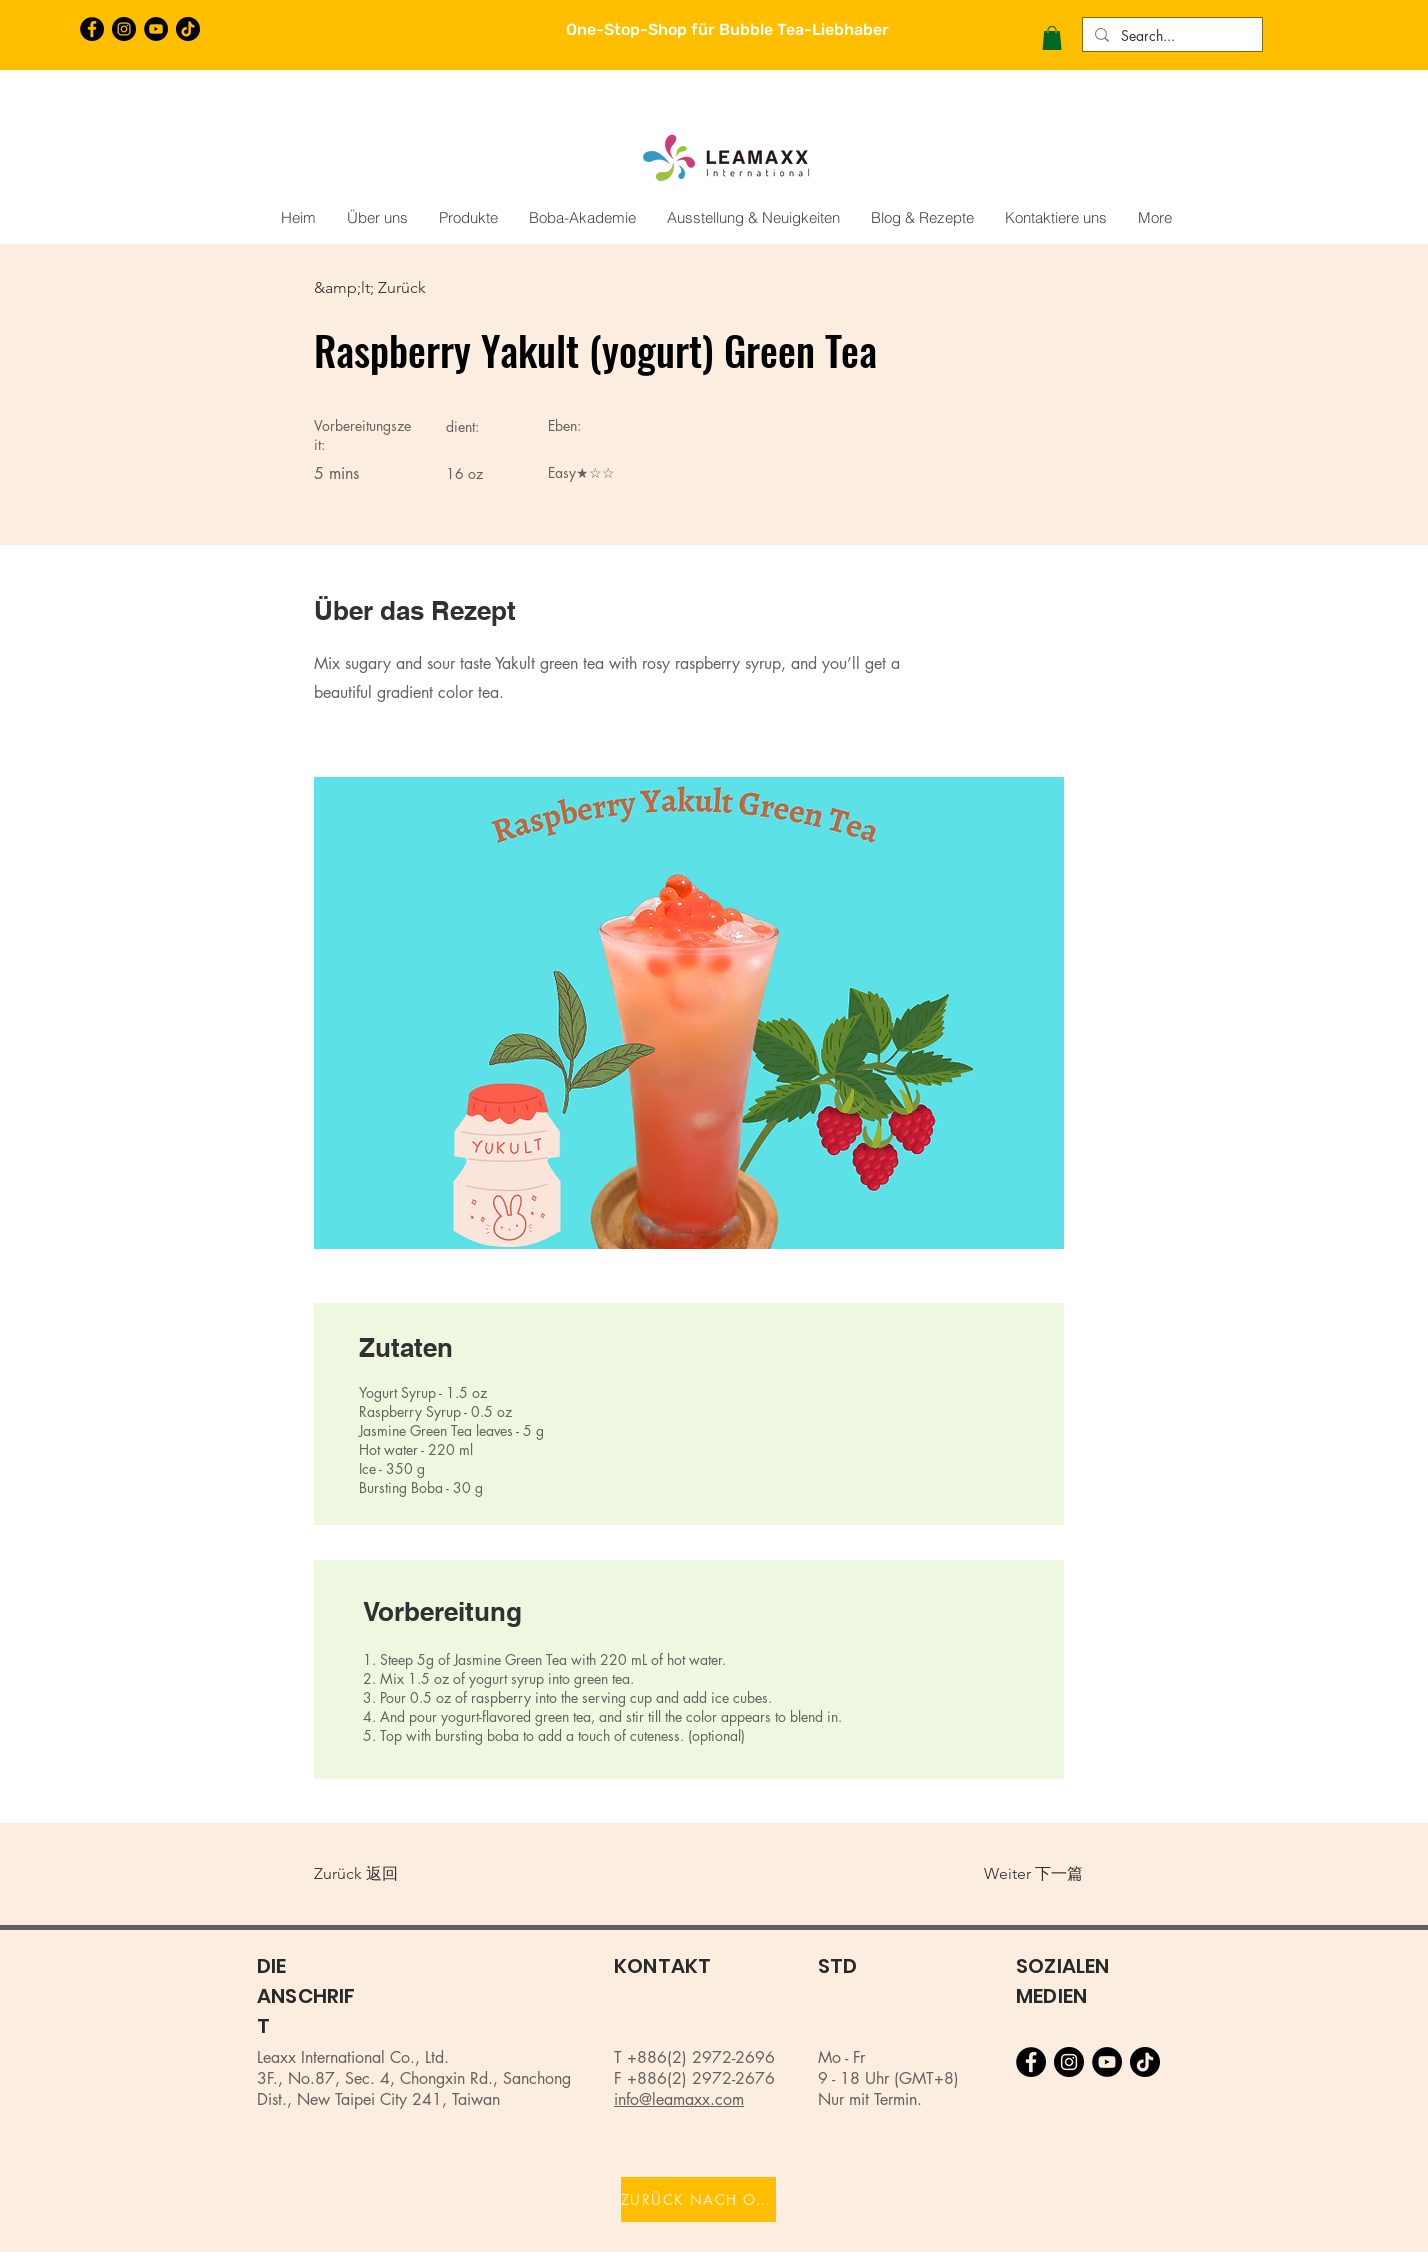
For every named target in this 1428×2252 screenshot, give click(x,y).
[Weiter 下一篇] (1023, 1874)
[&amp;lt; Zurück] (380, 288)
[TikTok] (188, 29)
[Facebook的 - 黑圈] (92, 29)
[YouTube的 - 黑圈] (156, 29)
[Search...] (1170, 36)
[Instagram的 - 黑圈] (124, 29)
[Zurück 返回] (380, 1874)
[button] (1052, 38)
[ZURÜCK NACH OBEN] (698, 2199)
